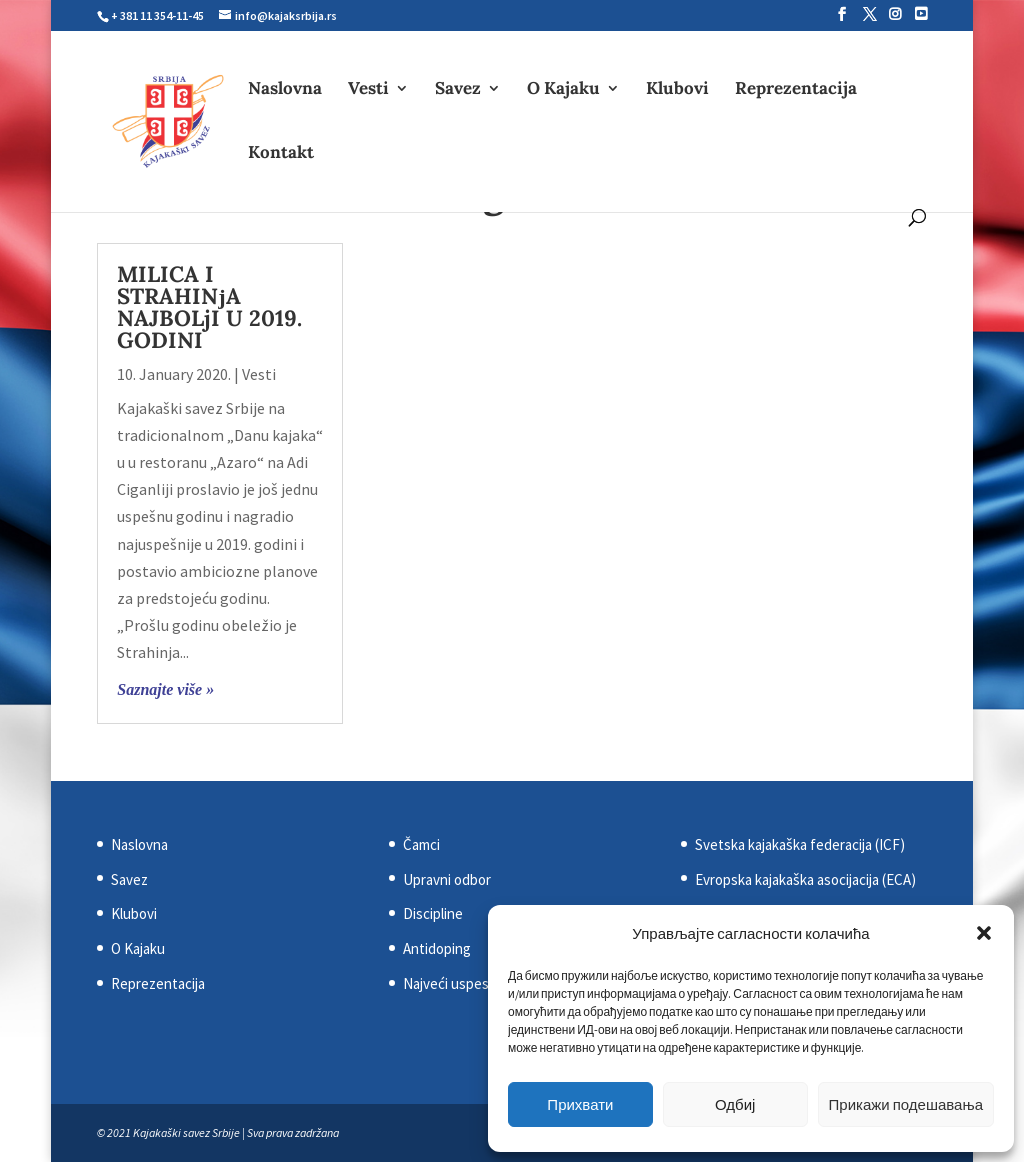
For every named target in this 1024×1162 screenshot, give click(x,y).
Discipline (433, 913)
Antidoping (437, 948)
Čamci (421, 844)
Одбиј (735, 1104)
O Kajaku (563, 90)
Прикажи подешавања (906, 1104)
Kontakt (281, 154)
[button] (984, 933)
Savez (458, 90)
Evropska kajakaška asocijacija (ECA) (805, 879)
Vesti (368, 90)
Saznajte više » (165, 689)
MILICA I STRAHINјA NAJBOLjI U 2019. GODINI (209, 307)
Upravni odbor (447, 879)
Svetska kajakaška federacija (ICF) (800, 844)
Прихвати (580, 1104)
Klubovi (677, 90)
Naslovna (285, 90)
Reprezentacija (796, 90)
